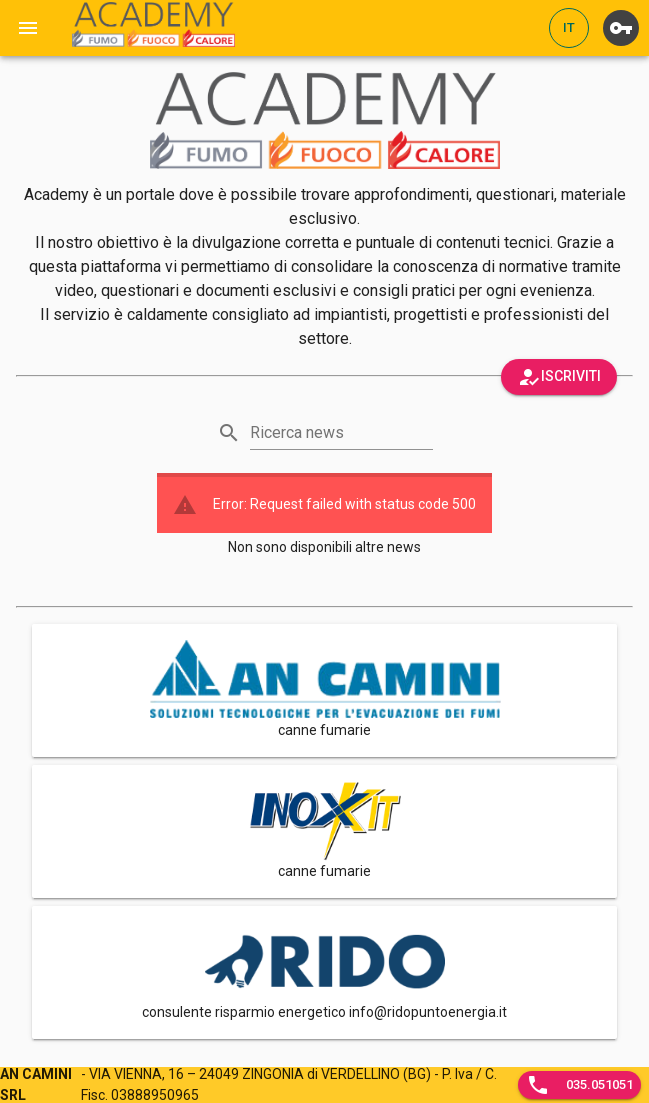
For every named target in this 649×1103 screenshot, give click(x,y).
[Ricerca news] (341, 433)
